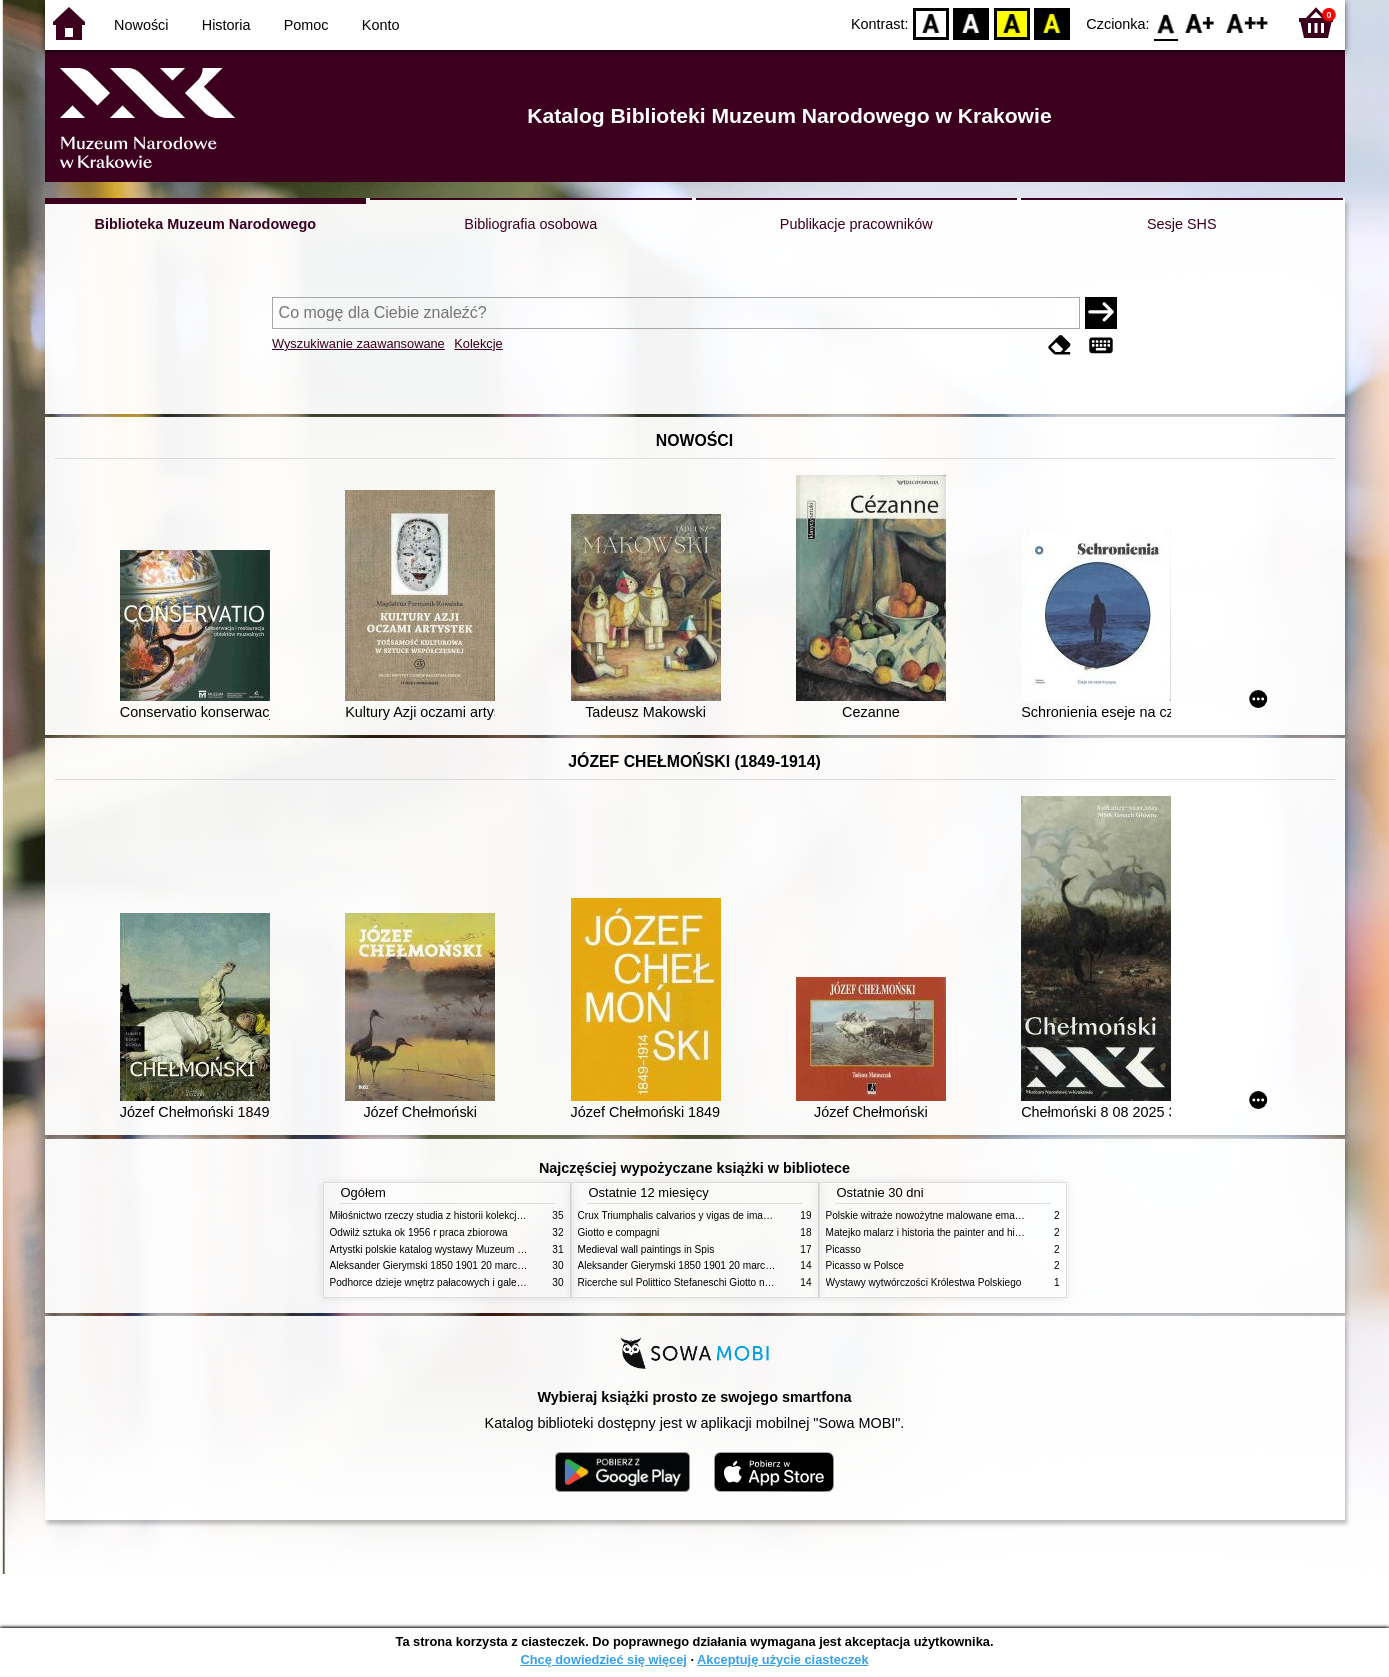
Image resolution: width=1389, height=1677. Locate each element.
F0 (1166, 22)
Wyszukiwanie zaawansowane (358, 343)
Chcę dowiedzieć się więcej (603, 1659)
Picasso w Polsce (865, 1265)
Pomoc (306, 25)
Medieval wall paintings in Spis (646, 1249)
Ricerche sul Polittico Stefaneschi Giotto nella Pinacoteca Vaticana (726, 1282)
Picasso (843, 1249)
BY (1052, 22)
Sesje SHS (1182, 224)
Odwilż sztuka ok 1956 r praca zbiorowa (419, 1232)
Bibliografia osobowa (530, 224)
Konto (381, 25)
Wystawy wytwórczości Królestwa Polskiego (924, 1282)
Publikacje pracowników (856, 224)
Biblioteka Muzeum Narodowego (205, 224)
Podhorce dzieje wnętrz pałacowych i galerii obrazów (448, 1282)
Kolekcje (478, 343)
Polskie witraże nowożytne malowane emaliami (931, 1215)
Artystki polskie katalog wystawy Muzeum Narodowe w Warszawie (477, 1249)
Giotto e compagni (619, 1232)
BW (972, 22)
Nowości (141, 25)
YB (1011, 22)
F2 (1247, 22)
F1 (1200, 22)
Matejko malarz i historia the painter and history (931, 1232)
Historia (226, 25)
